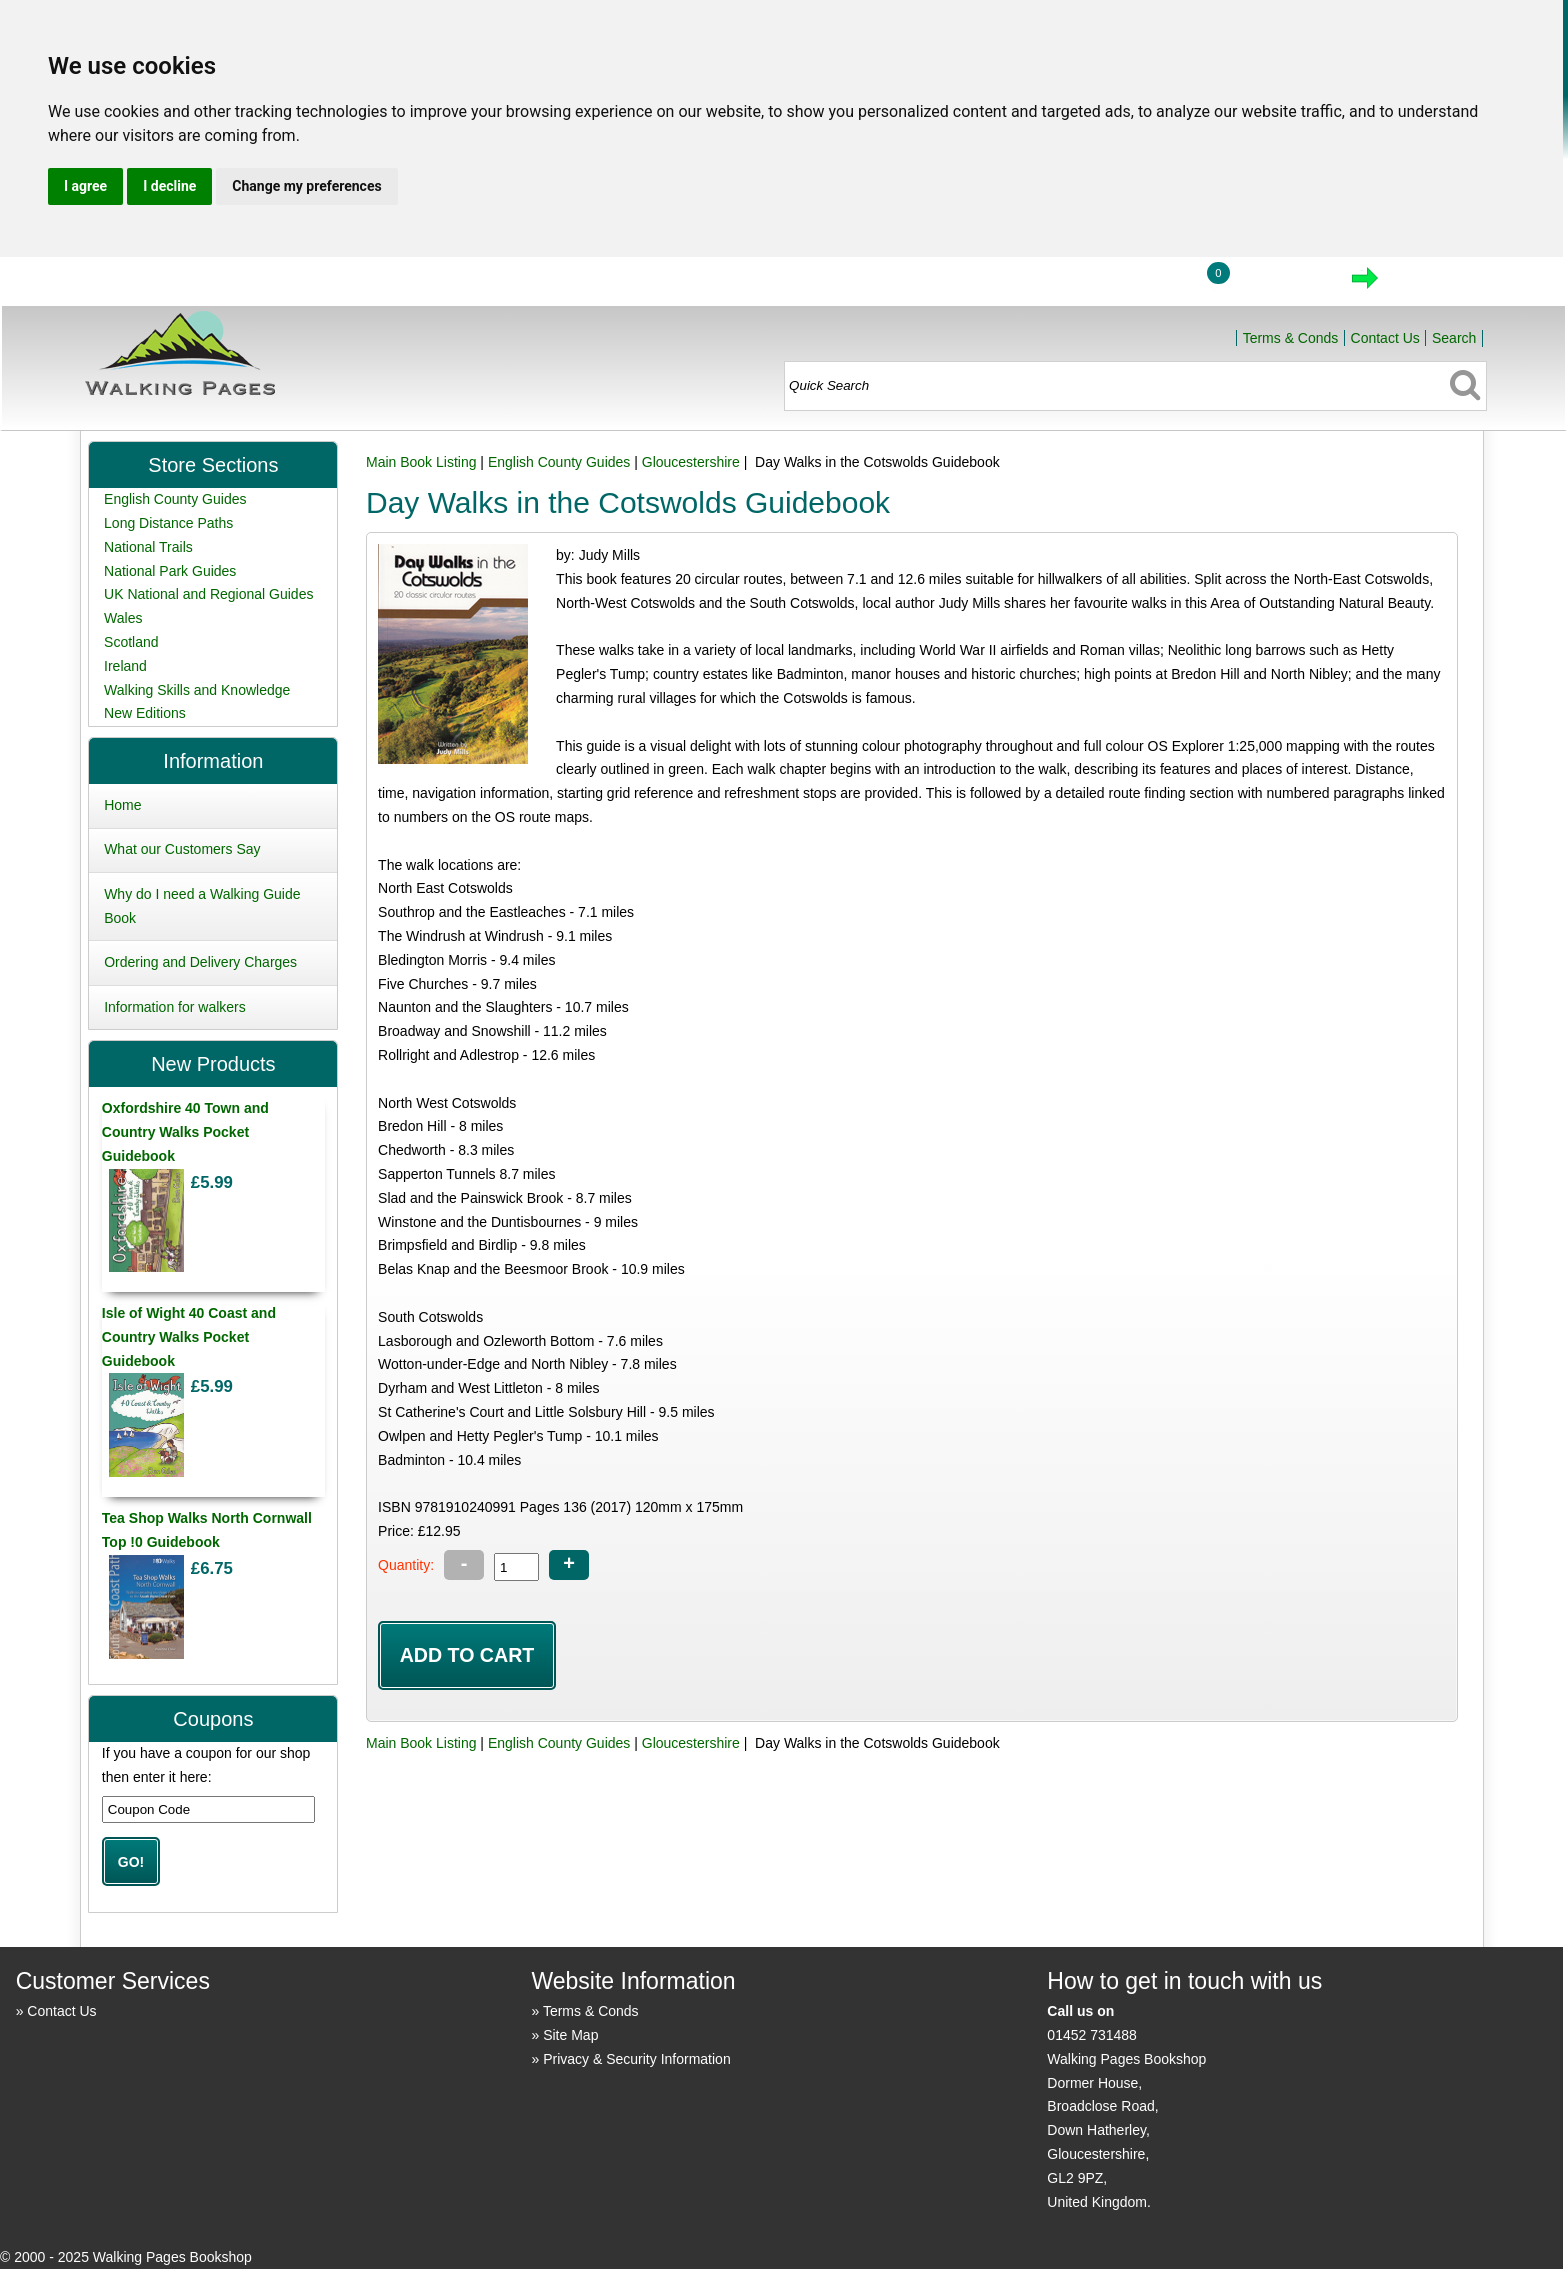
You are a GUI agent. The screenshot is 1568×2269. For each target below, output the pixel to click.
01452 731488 (1092, 2035)
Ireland (125, 666)
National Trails (148, 547)
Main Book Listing (421, 462)
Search (1454, 338)
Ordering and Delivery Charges (200, 962)
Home (1049, 284)
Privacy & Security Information (637, 2059)
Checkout (1432, 284)
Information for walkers (175, 1007)
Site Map (570, 2035)
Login (1142, 284)
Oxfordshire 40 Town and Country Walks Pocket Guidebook (185, 1132)
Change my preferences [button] (306, 186)
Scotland (131, 642)
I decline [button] (169, 186)
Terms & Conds (1291, 338)
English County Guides (559, 462)
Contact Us (1385, 338)
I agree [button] (85, 186)
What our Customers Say (182, 849)
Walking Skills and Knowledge (197, 690)
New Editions (145, 713)
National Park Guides (170, 571)
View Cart (1280, 284)
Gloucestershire (691, 462)
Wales (123, 618)
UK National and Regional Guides (208, 594)
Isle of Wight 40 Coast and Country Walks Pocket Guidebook (189, 1337)
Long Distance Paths (168, 523)
